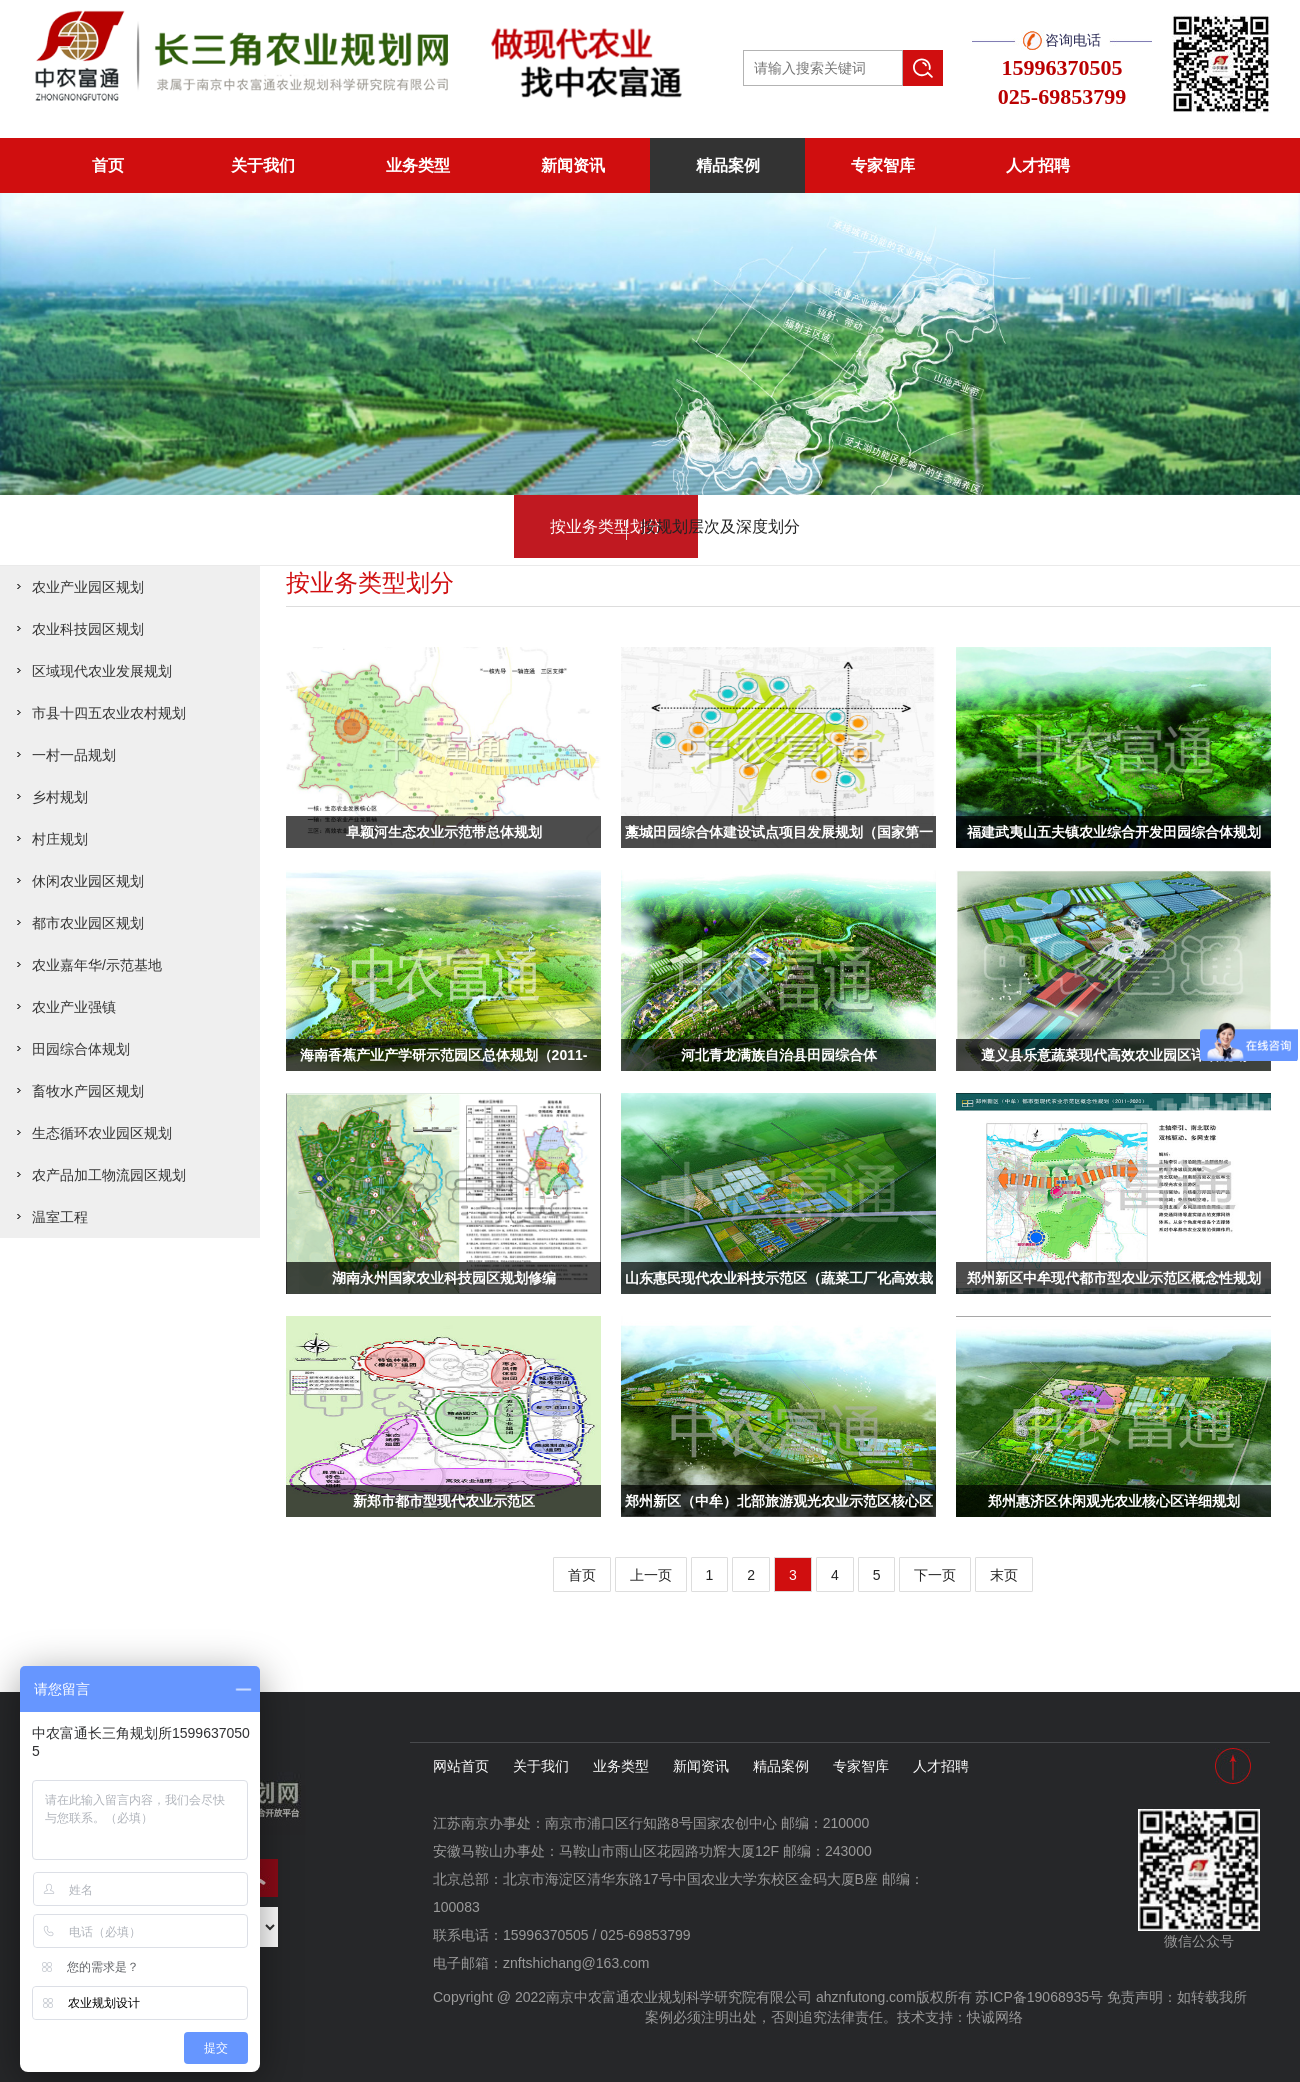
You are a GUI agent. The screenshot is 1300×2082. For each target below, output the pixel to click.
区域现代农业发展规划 (102, 671)
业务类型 (418, 165)
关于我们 (263, 165)
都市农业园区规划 (88, 923)
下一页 (935, 1575)
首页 (108, 165)
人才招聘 (1038, 165)
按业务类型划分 (555, 527)
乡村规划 (60, 797)
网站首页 (461, 1766)
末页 (1004, 1575)
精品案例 (728, 165)
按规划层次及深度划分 (746, 527)
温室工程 (60, 1217)
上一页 (651, 1575)
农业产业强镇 (74, 1007)
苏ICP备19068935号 (1039, 1997)
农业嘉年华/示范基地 (97, 965)
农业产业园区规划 (88, 587)
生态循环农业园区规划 (102, 1133)
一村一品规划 (74, 755)
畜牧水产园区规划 (88, 1091)
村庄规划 (60, 839)
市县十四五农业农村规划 (109, 713)
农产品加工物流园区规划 (109, 1175)
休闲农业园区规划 (88, 881)
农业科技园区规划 (88, 629)
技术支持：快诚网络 (960, 2017)
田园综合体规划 (81, 1049)
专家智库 (883, 165)
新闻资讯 (573, 165)
